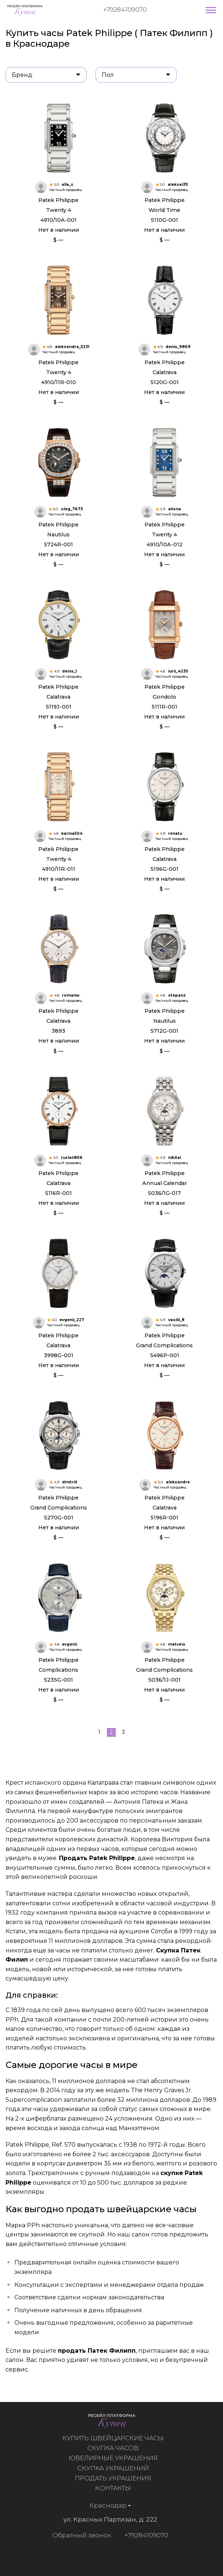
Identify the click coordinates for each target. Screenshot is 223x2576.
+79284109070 (125, 9)
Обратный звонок (77, 2535)
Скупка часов (117, 2448)
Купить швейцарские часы (117, 2438)
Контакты (117, 2488)
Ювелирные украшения (117, 2458)
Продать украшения (117, 2478)
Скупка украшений (117, 2468)
